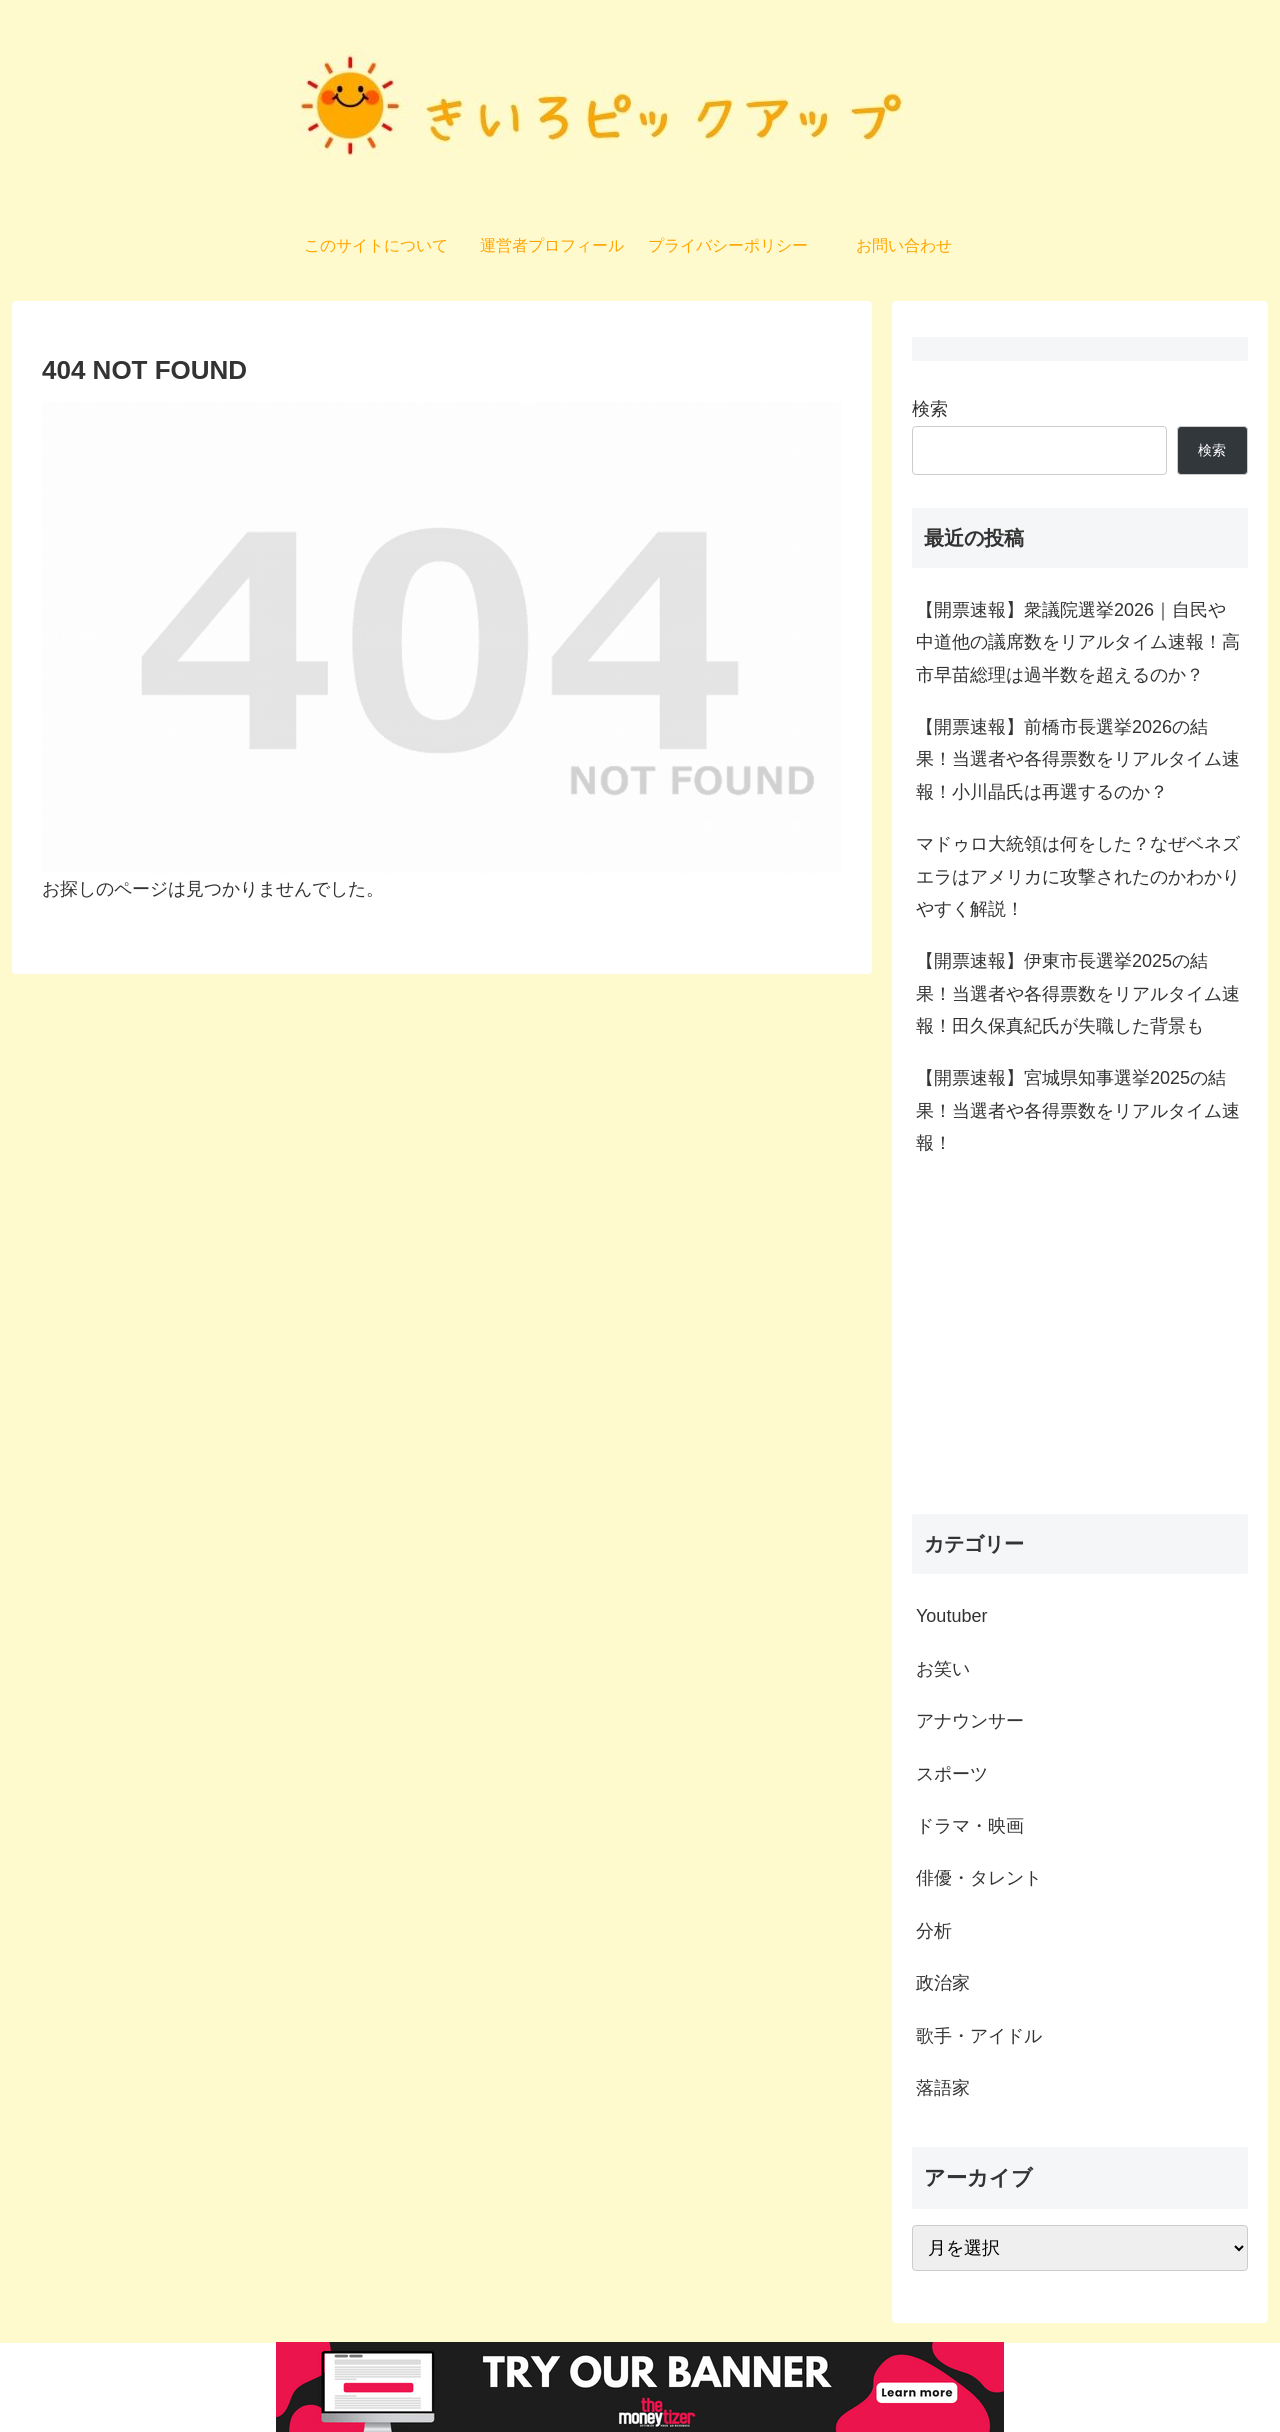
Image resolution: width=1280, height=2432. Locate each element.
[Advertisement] (1080, 1342)
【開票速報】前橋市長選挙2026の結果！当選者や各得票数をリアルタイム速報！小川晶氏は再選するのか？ (1078, 759)
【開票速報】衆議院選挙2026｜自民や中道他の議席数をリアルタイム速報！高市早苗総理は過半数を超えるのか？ (1078, 642)
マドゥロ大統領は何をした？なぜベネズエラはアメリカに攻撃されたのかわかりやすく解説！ (1078, 876)
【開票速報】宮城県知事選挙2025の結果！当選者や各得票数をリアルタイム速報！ (1078, 1110)
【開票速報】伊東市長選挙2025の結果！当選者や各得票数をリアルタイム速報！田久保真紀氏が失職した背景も (1078, 993)
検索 (930, 409)
